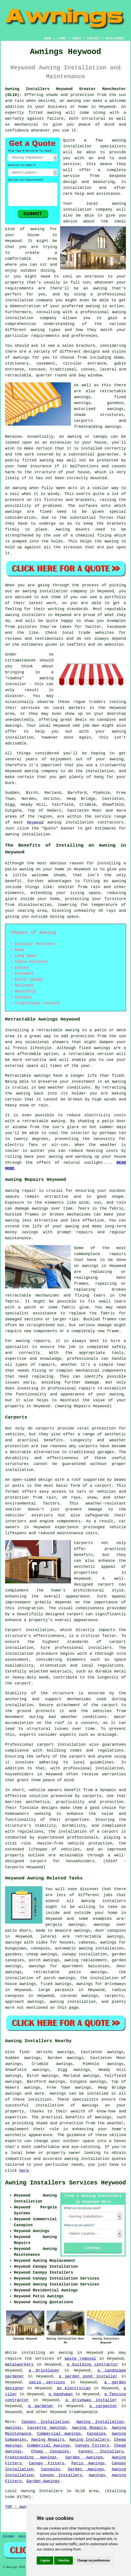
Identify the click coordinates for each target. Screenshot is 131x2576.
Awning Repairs (89, 2428)
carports (45, 1428)
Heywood (35, 822)
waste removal (80, 2358)
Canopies (96, 2433)
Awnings (58, 2093)
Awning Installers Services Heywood (65, 2183)
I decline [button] (63, 2560)
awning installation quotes (95, 2159)
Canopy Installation (45, 2422)
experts (13, 2141)
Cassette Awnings (46, 2428)
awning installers (103, 1901)
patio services (47, 2382)
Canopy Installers (101, 2451)
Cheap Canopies (50, 2451)
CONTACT (93, 38)
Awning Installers (89, 2439)
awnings (40, 1208)
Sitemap (8, 2536)
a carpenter (103, 2406)
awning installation (73, 2002)
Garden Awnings (84, 2457)
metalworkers (19, 2364)
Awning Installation (100, 2422)
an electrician (74, 2388)
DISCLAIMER (114, 38)
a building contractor (92, 2364)
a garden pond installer (88, 2376)
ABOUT (76, 38)
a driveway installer (91, 2400)
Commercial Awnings (59, 2433)
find (24, 2052)
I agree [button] (45, 2560)
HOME (48, 38)
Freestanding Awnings (31, 2457)
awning (54, 822)
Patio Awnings (88, 2463)
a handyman (61, 2394)
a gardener (41, 2406)
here (24, 2170)
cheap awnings (41, 1954)
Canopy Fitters (92, 2445)
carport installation (61, 1744)
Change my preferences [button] (93, 2560)
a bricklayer (44, 2370)
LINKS (61, 38)
